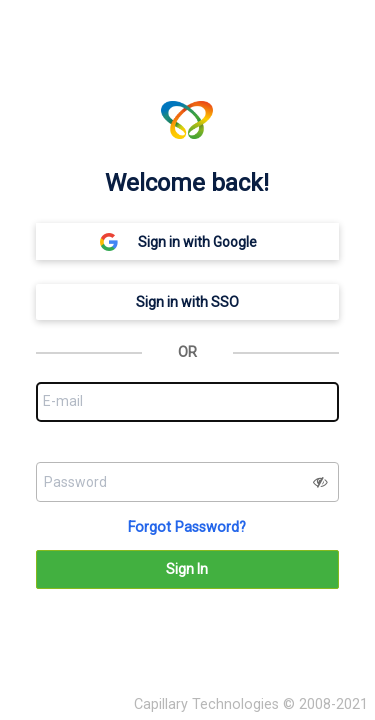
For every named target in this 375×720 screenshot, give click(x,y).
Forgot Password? (187, 527)
